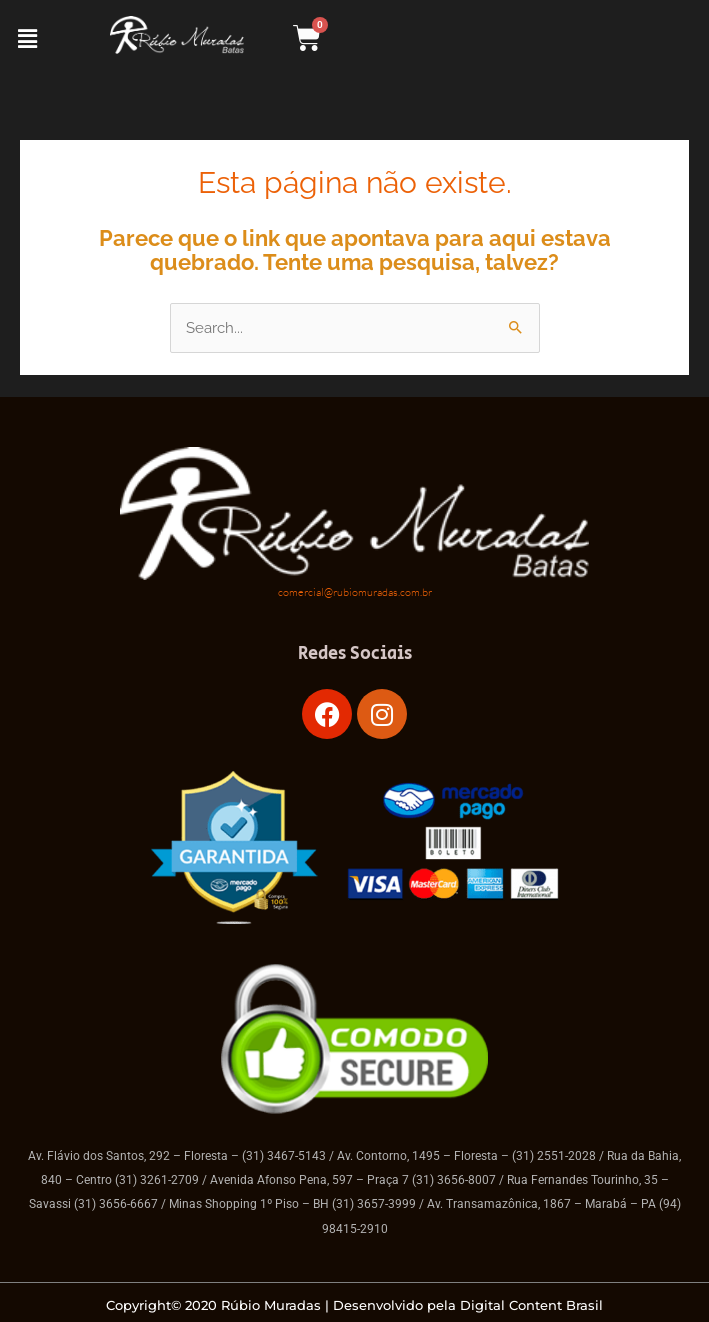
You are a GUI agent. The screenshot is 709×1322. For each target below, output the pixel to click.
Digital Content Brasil (531, 1305)
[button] (27, 38)
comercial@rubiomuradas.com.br (355, 592)
